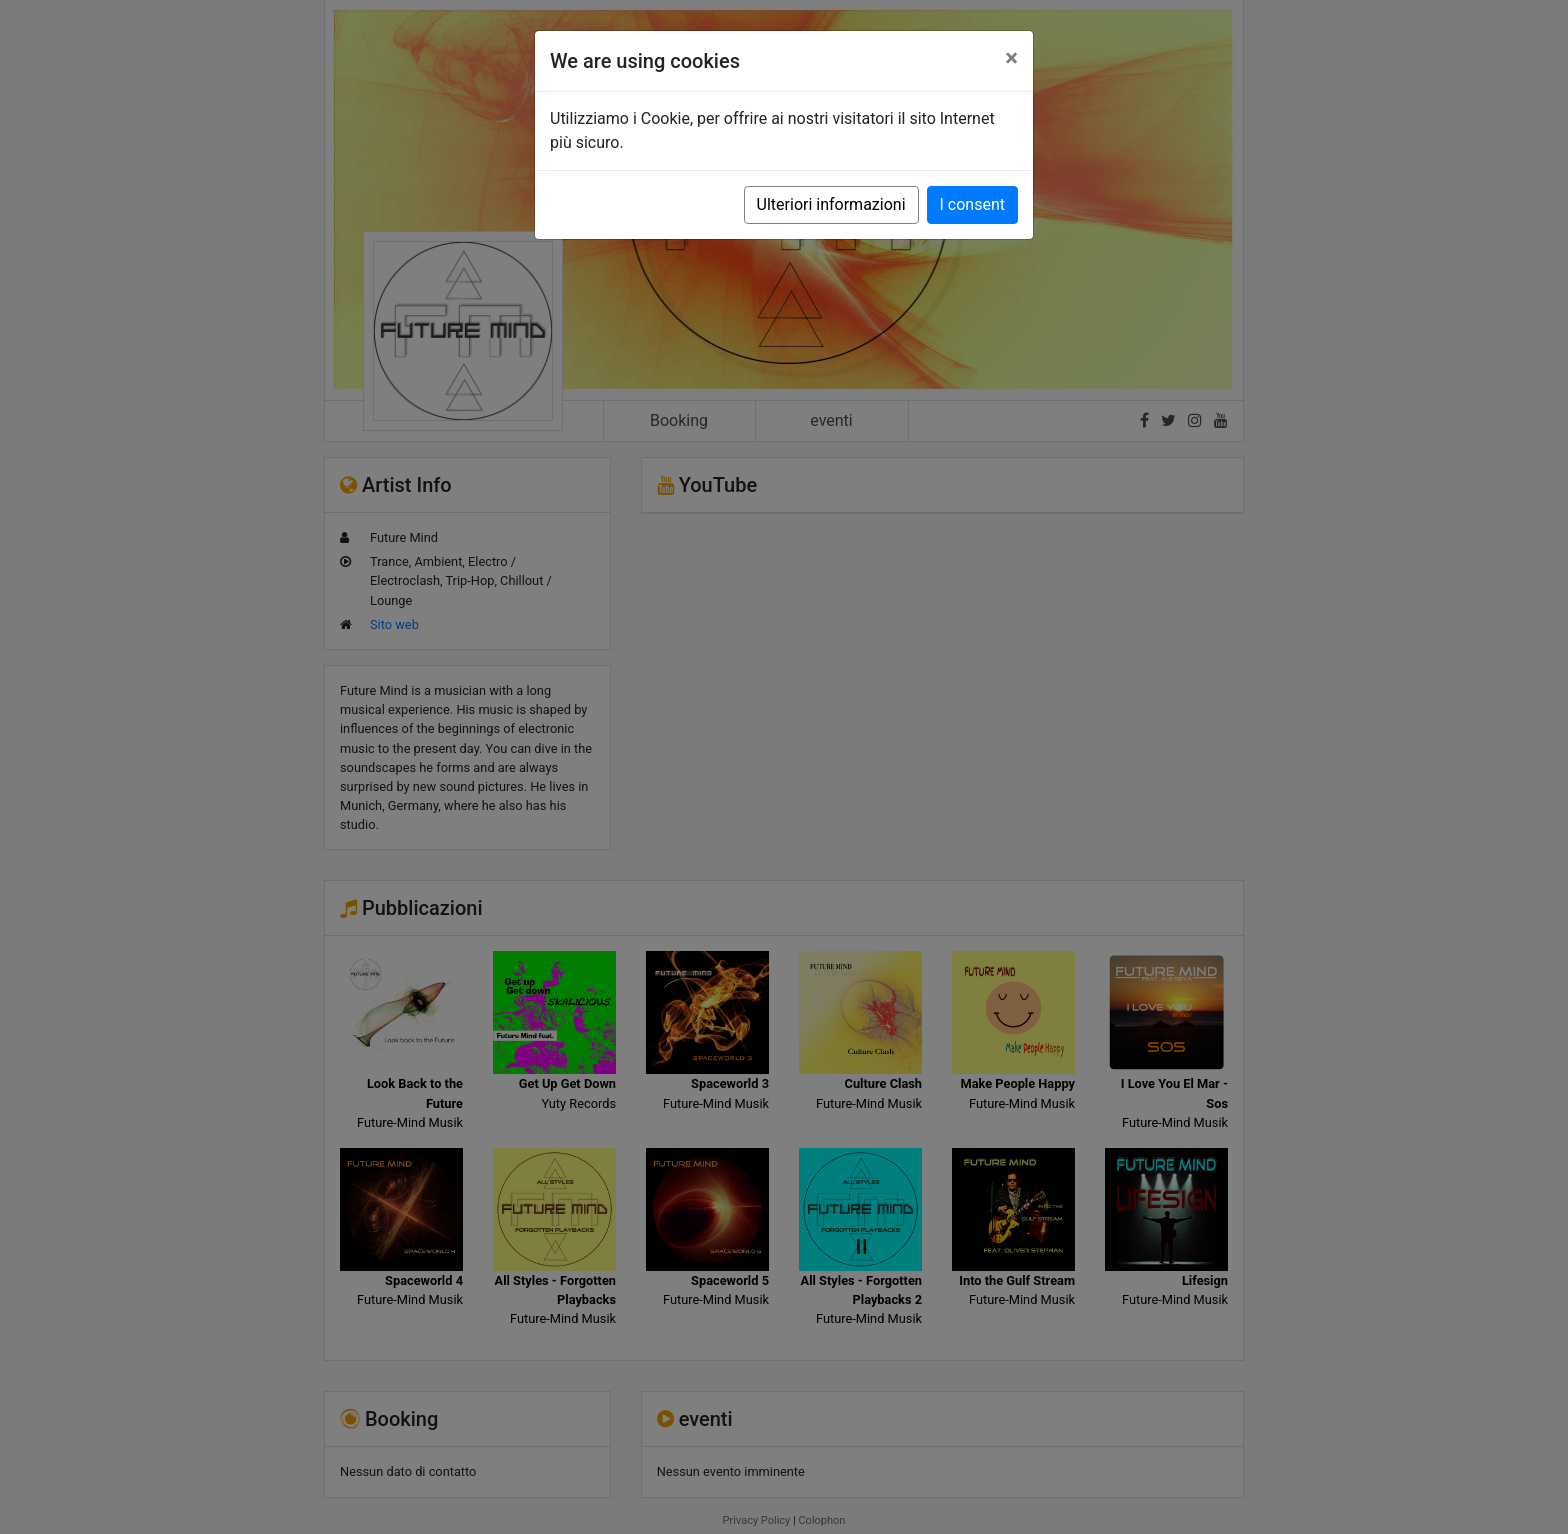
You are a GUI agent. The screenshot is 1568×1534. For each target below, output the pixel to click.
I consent (972, 204)
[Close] (1011, 58)
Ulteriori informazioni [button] (831, 204)
